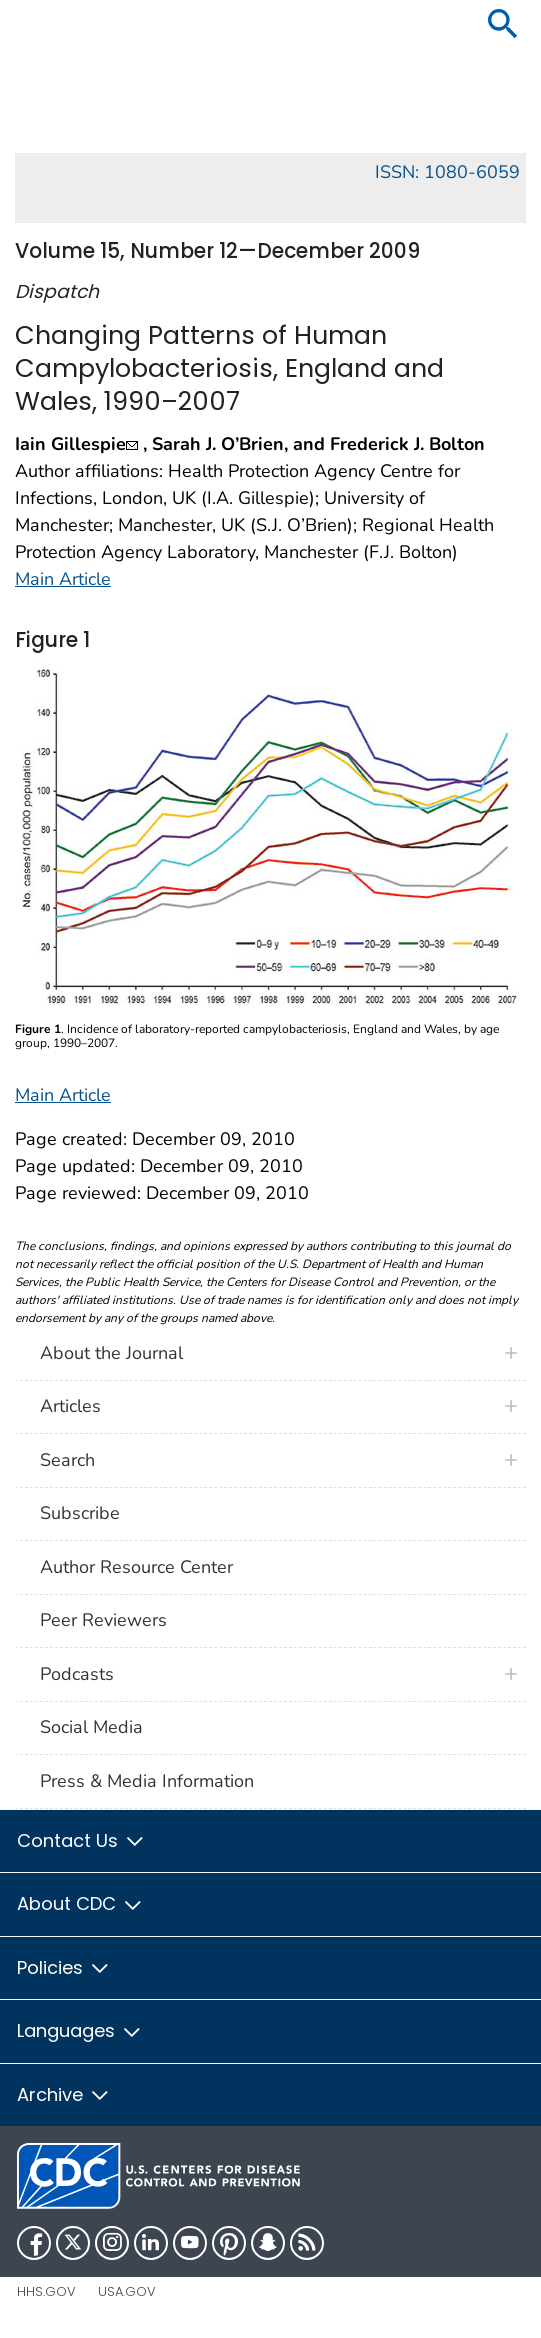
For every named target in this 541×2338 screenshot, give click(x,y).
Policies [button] (64, 1967)
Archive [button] (64, 2094)
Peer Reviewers (103, 1620)
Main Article (63, 579)
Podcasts (77, 1674)
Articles (70, 1406)
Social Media (91, 1727)
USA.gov (127, 2291)
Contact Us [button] (81, 1840)
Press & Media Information (147, 1781)
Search (67, 1460)
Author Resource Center (136, 1567)
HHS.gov (46, 2291)
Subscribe (80, 1513)
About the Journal (111, 1353)
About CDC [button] (80, 1903)
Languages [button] (80, 2030)
